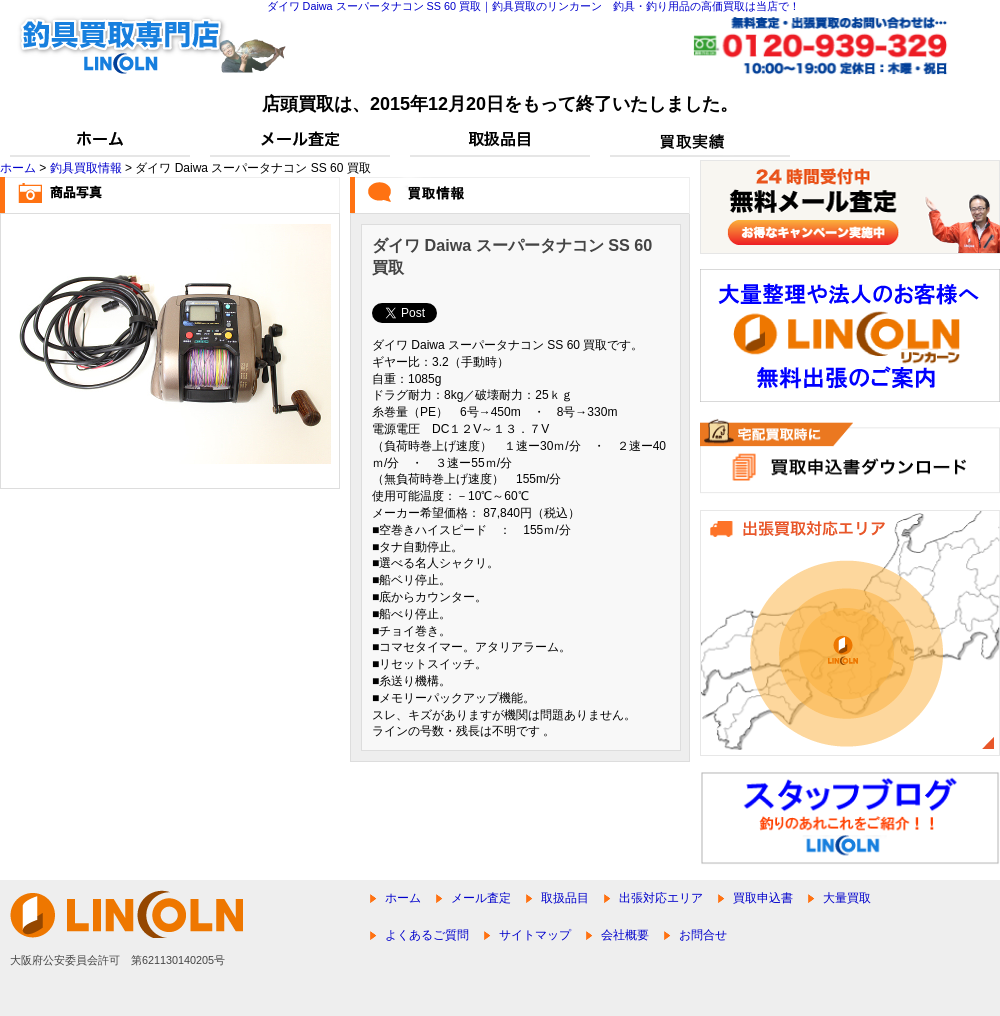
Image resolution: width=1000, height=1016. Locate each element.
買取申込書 (763, 898)
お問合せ (703, 935)
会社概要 (625, 935)
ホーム (18, 168)
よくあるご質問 (427, 935)
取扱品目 (565, 898)
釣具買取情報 (86, 168)
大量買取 (847, 898)
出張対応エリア (661, 898)
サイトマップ (535, 935)
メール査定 (481, 898)
